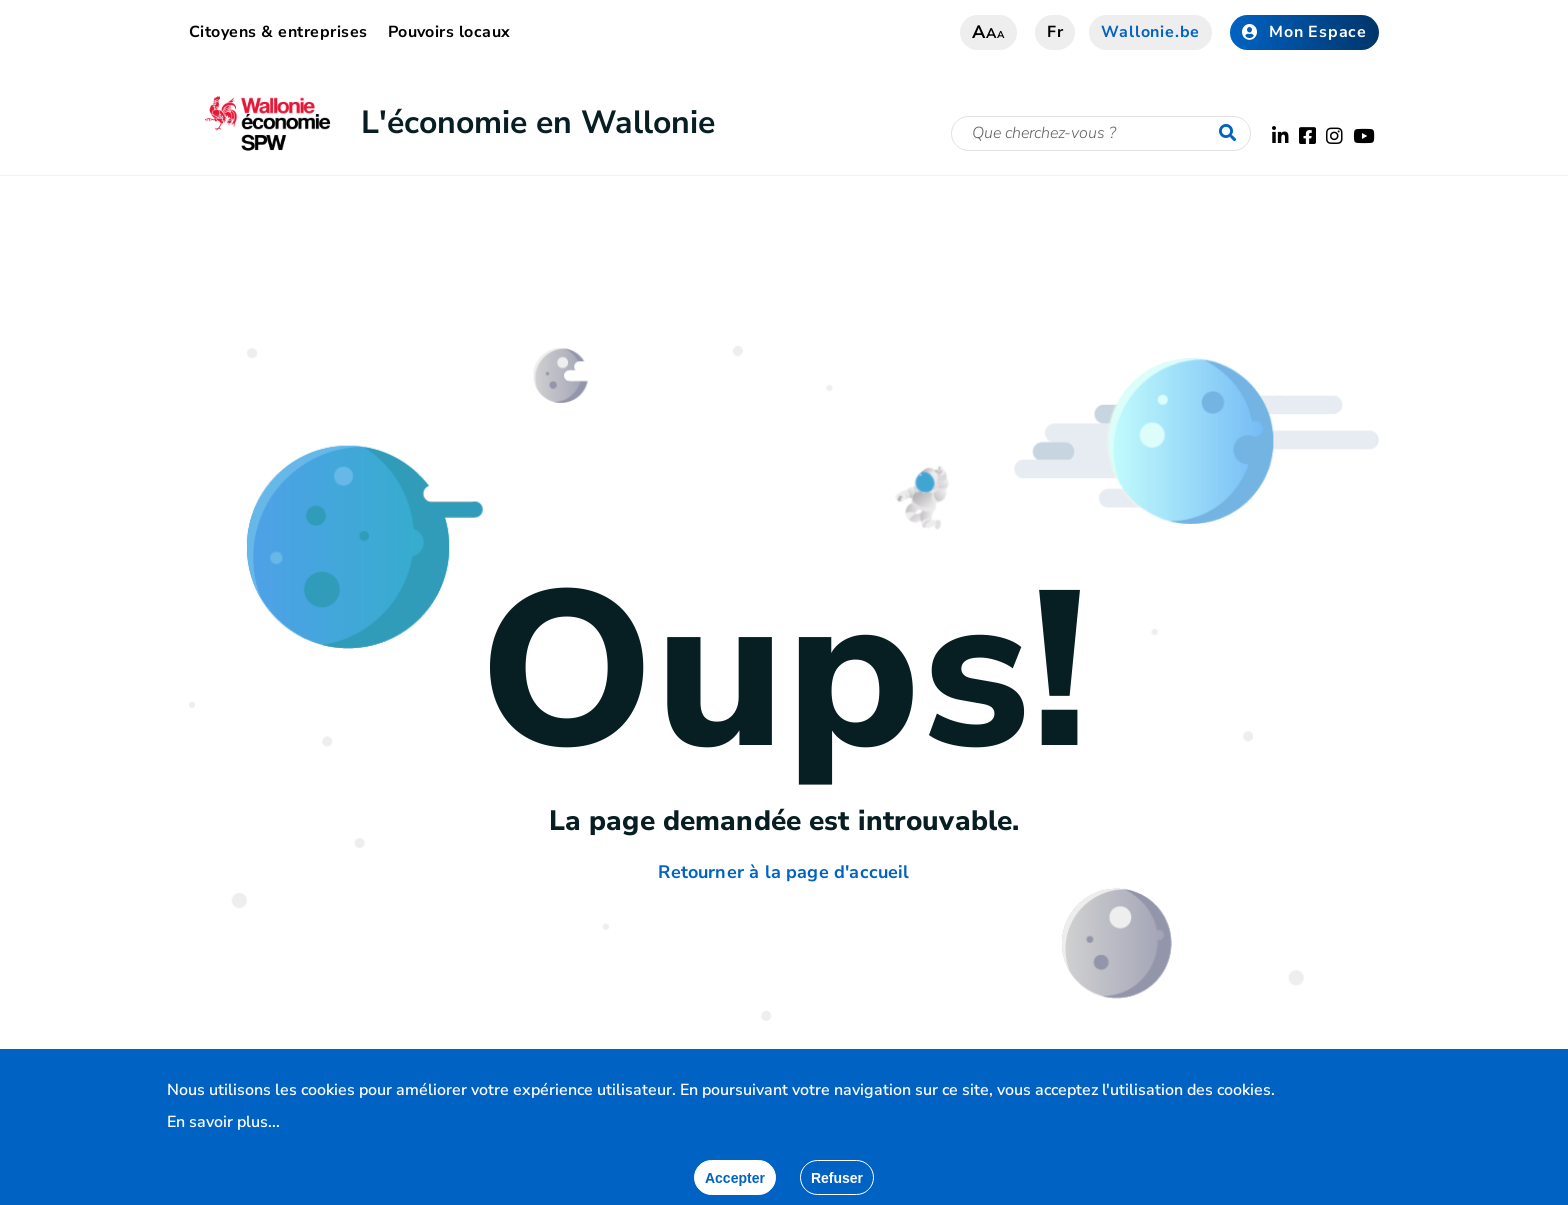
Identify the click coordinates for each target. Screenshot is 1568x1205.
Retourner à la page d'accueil (783, 872)
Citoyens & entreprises (278, 32)
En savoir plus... (223, 1122)
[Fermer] (837, 1177)
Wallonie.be (1150, 32)
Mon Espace (1304, 32)
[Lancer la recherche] (1232, 134)
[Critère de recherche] (1101, 133)
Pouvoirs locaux (449, 32)
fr (1055, 32)
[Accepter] (735, 1177)
